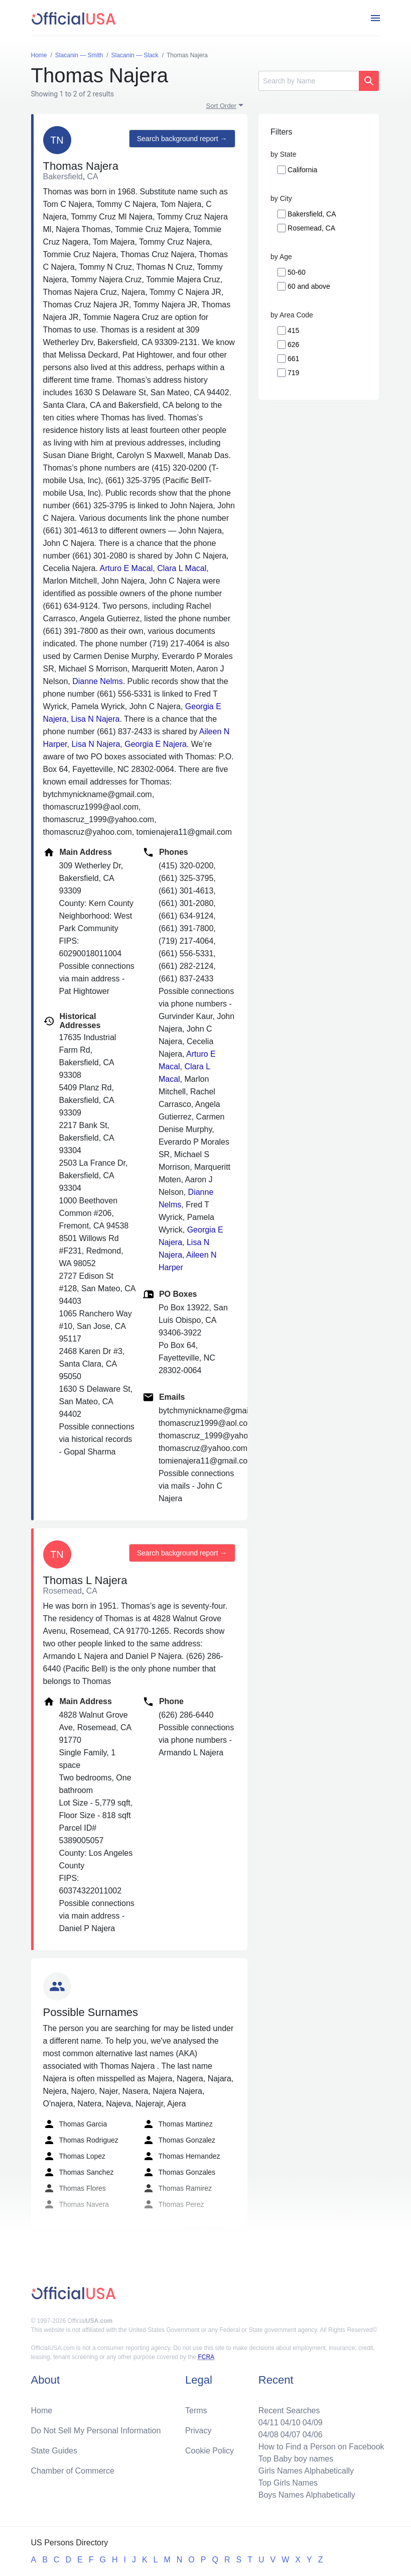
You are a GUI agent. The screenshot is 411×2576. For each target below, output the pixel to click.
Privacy (198, 2430)
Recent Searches (289, 2410)
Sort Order (221, 105)
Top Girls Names (288, 2483)
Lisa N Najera (95, 719)
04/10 (291, 2422)
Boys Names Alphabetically (306, 2495)
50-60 (297, 272)
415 (293, 330)
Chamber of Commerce (72, 2471)
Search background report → (182, 139)
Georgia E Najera (155, 744)
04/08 (268, 2434)
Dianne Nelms (97, 681)
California (302, 169)
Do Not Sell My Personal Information (96, 2430)
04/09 (313, 2422)
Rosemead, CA (311, 228)
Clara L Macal (181, 568)
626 (293, 344)
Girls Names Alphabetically (306, 2471)
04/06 (313, 2434)
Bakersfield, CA (312, 213)
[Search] (308, 81)
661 (293, 358)
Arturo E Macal (126, 568)
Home (42, 2410)
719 (293, 372)
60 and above (309, 286)
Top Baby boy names (295, 2458)
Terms (196, 2410)
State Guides (54, 2450)
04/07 (291, 2434)
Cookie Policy (209, 2450)
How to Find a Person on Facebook (321, 2446)
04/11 (268, 2422)
